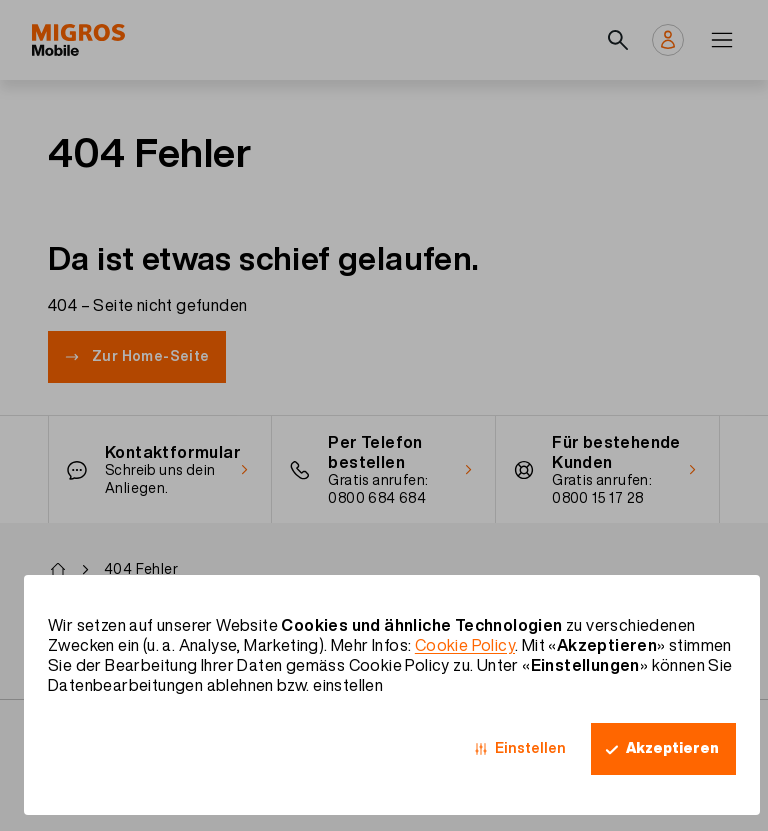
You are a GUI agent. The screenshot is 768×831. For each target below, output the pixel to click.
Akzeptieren (672, 748)
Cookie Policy (465, 645)
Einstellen (530, 748)
